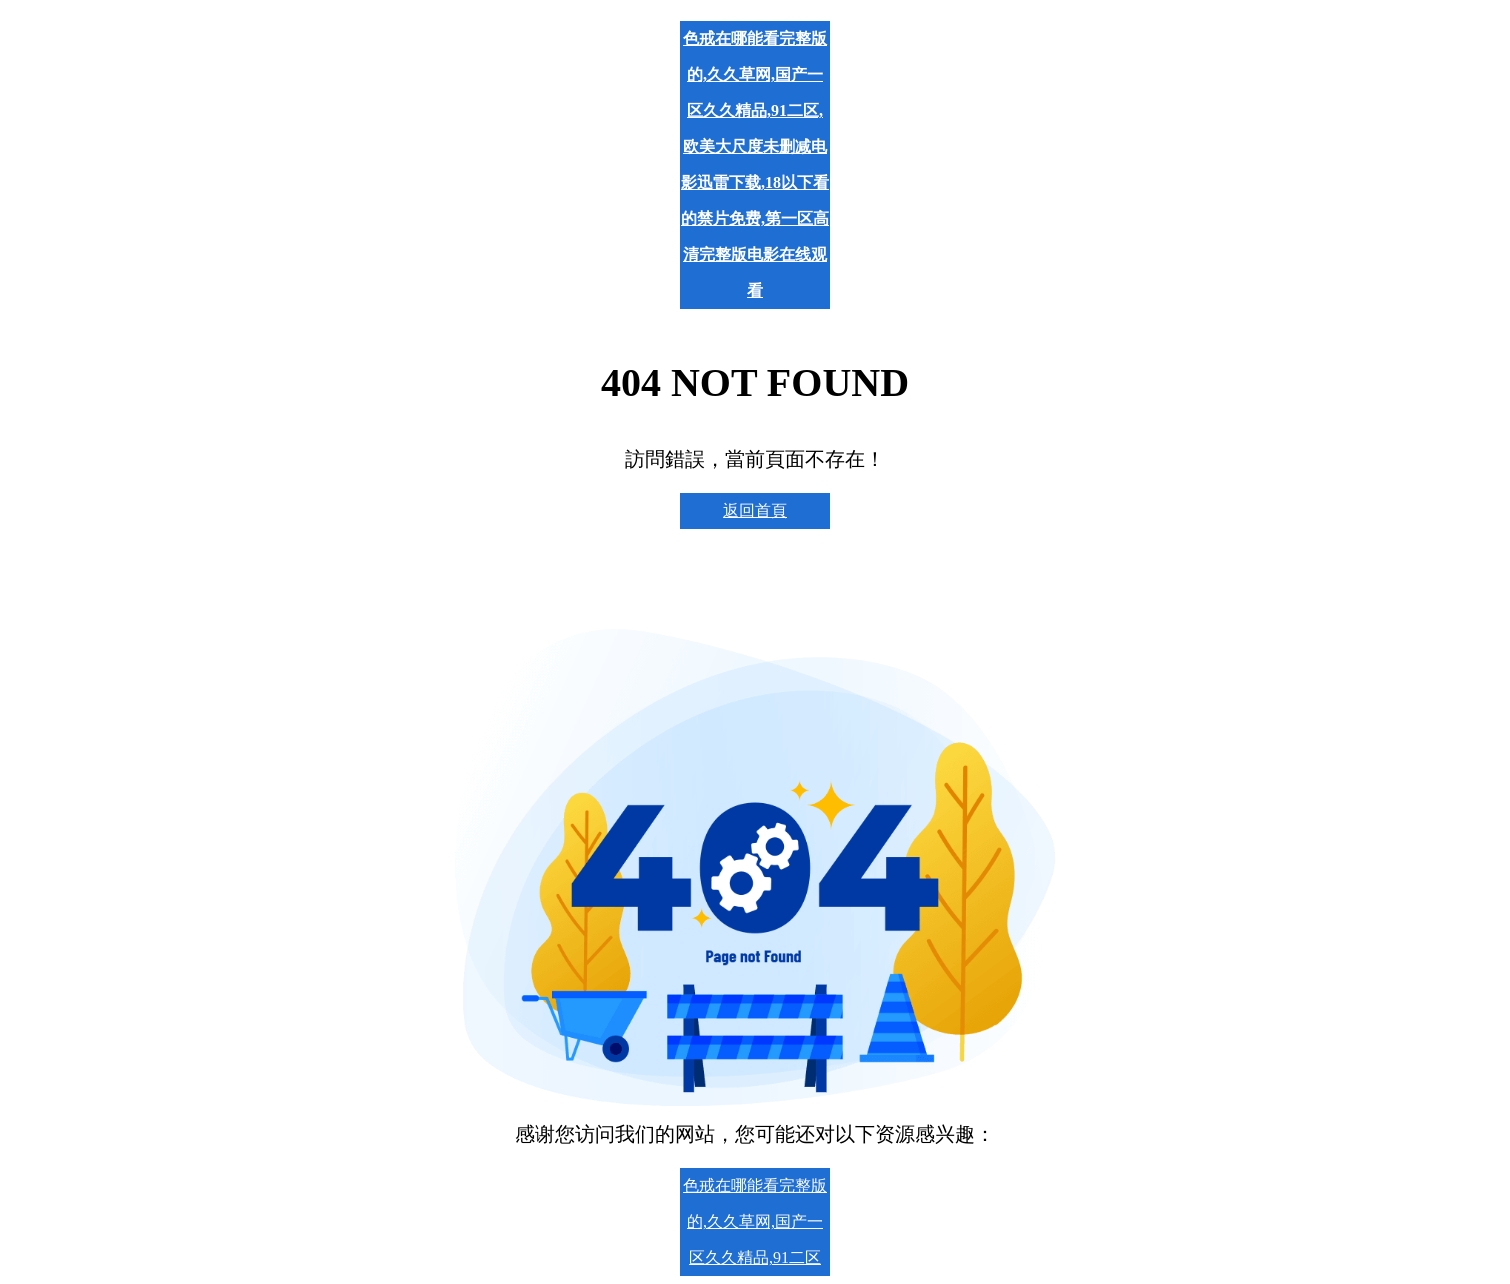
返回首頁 (755, 510)
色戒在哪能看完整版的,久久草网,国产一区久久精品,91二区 (755, 1221)
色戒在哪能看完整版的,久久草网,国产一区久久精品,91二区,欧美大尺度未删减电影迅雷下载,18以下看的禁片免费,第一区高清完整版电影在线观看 (755, 164)
